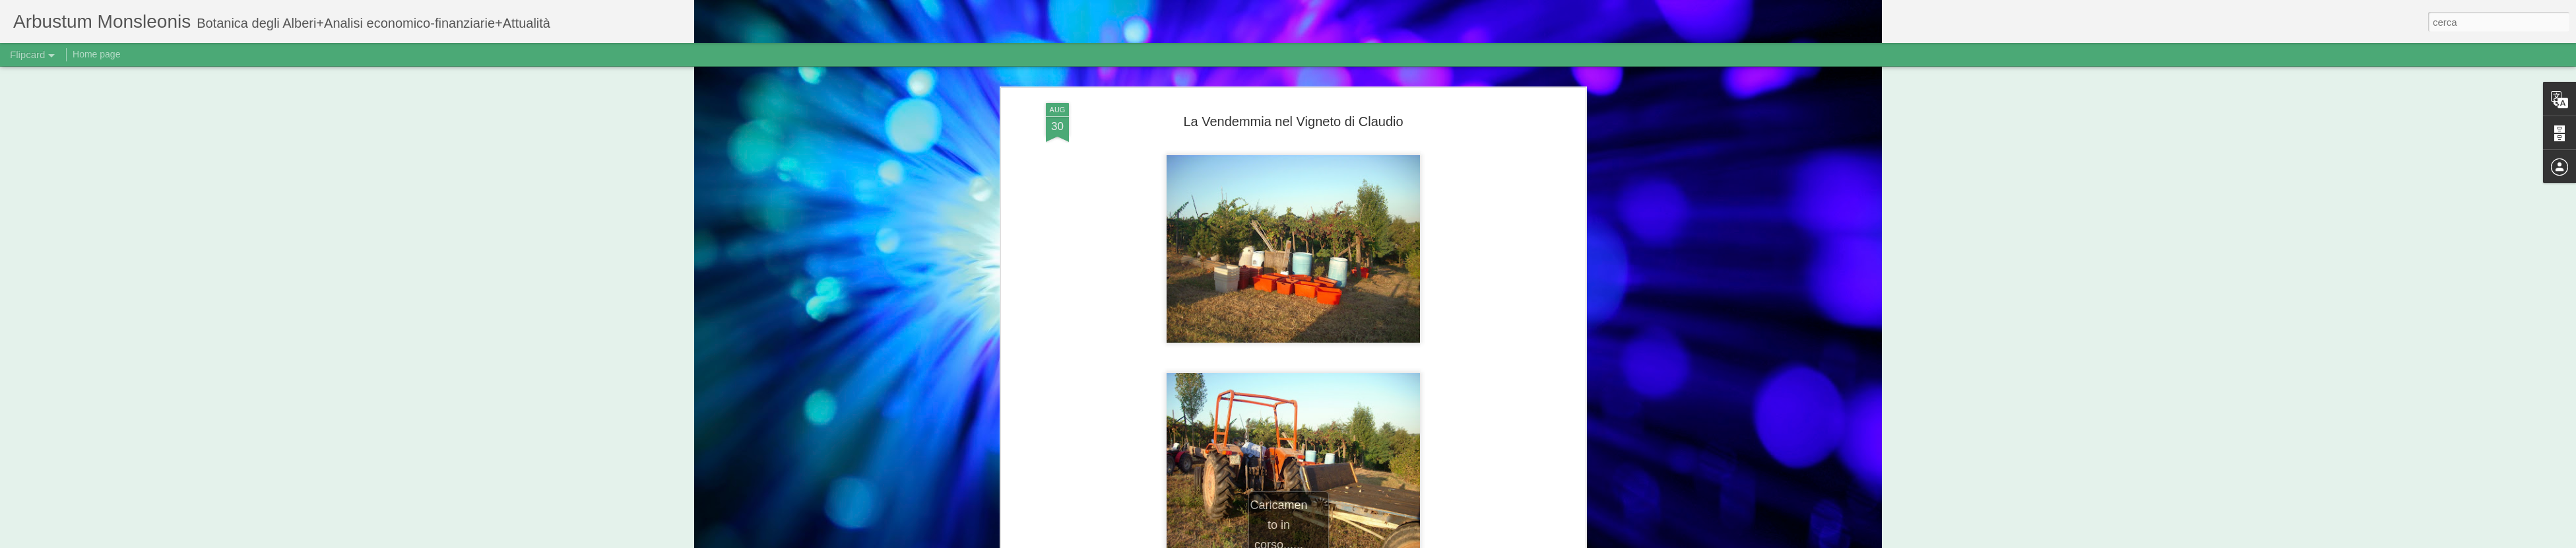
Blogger (1390, 541)
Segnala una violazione (1445, 541)
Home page (96, 54)
